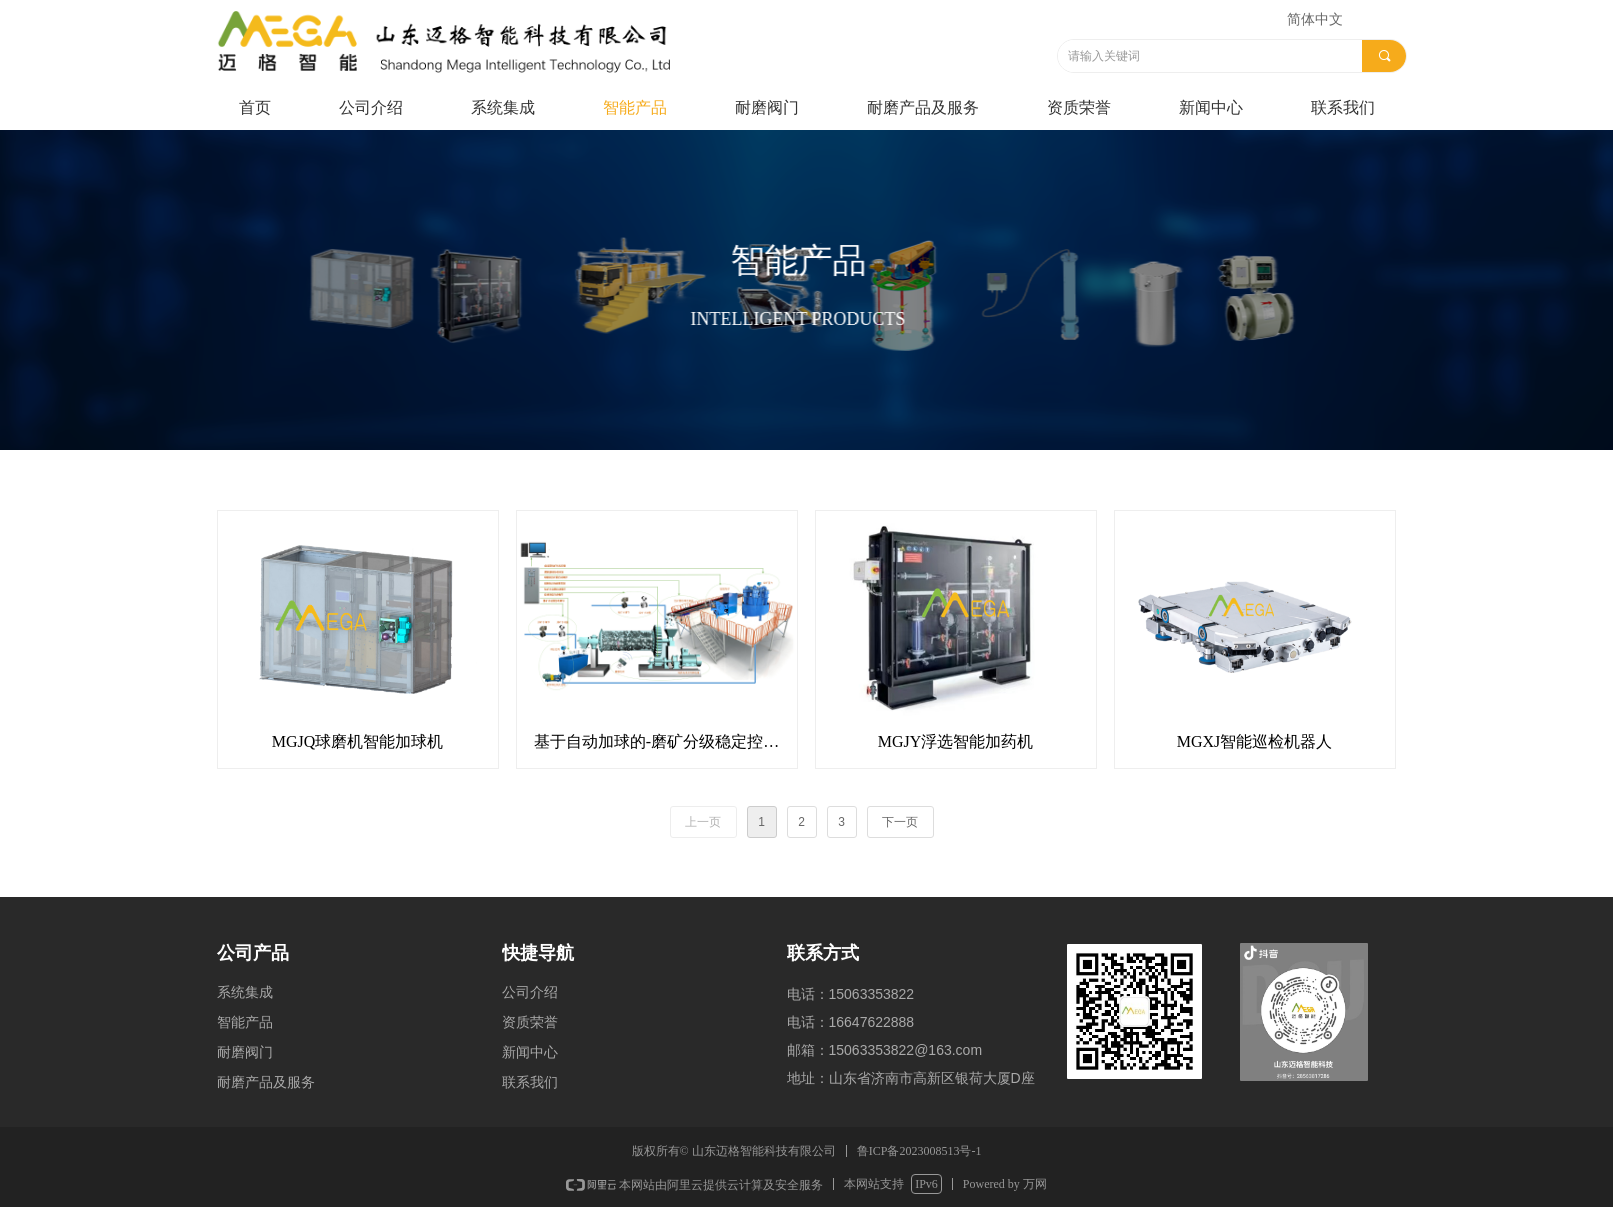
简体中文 (1315, 19)
